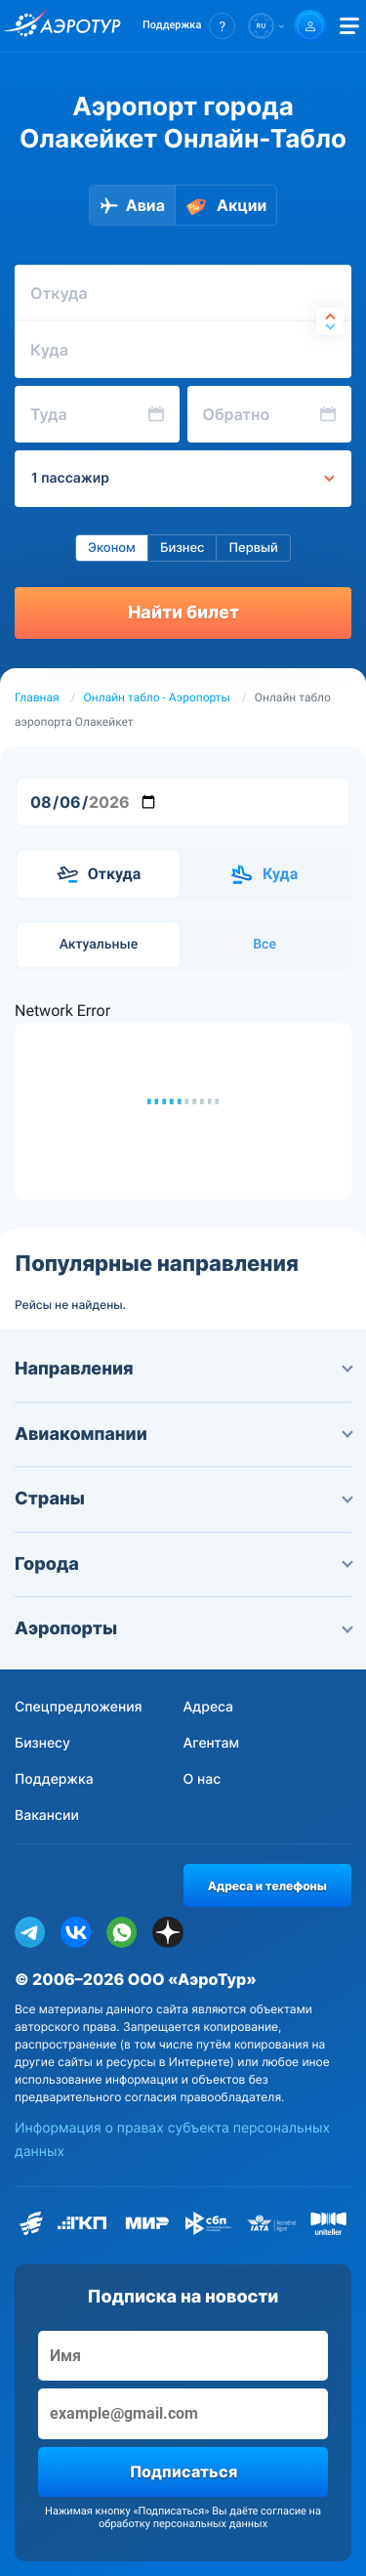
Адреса (208, 1707)
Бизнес (182, 548)
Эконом (112, 548)
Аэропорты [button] (183, 1629)
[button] (188, 26)
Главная (37, 697)
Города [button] (183, 1564)
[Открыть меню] (349, 26)
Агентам (211, 1743)
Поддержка (54, 1779)
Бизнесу (42, 1743)
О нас (202, 1779)
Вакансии (47, 1815)
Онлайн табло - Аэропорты (157, 697)
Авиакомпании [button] (183, 1434)
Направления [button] (183, 1369)
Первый (252, 548)
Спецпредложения (78, 1707)
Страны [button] (183, 1499)
